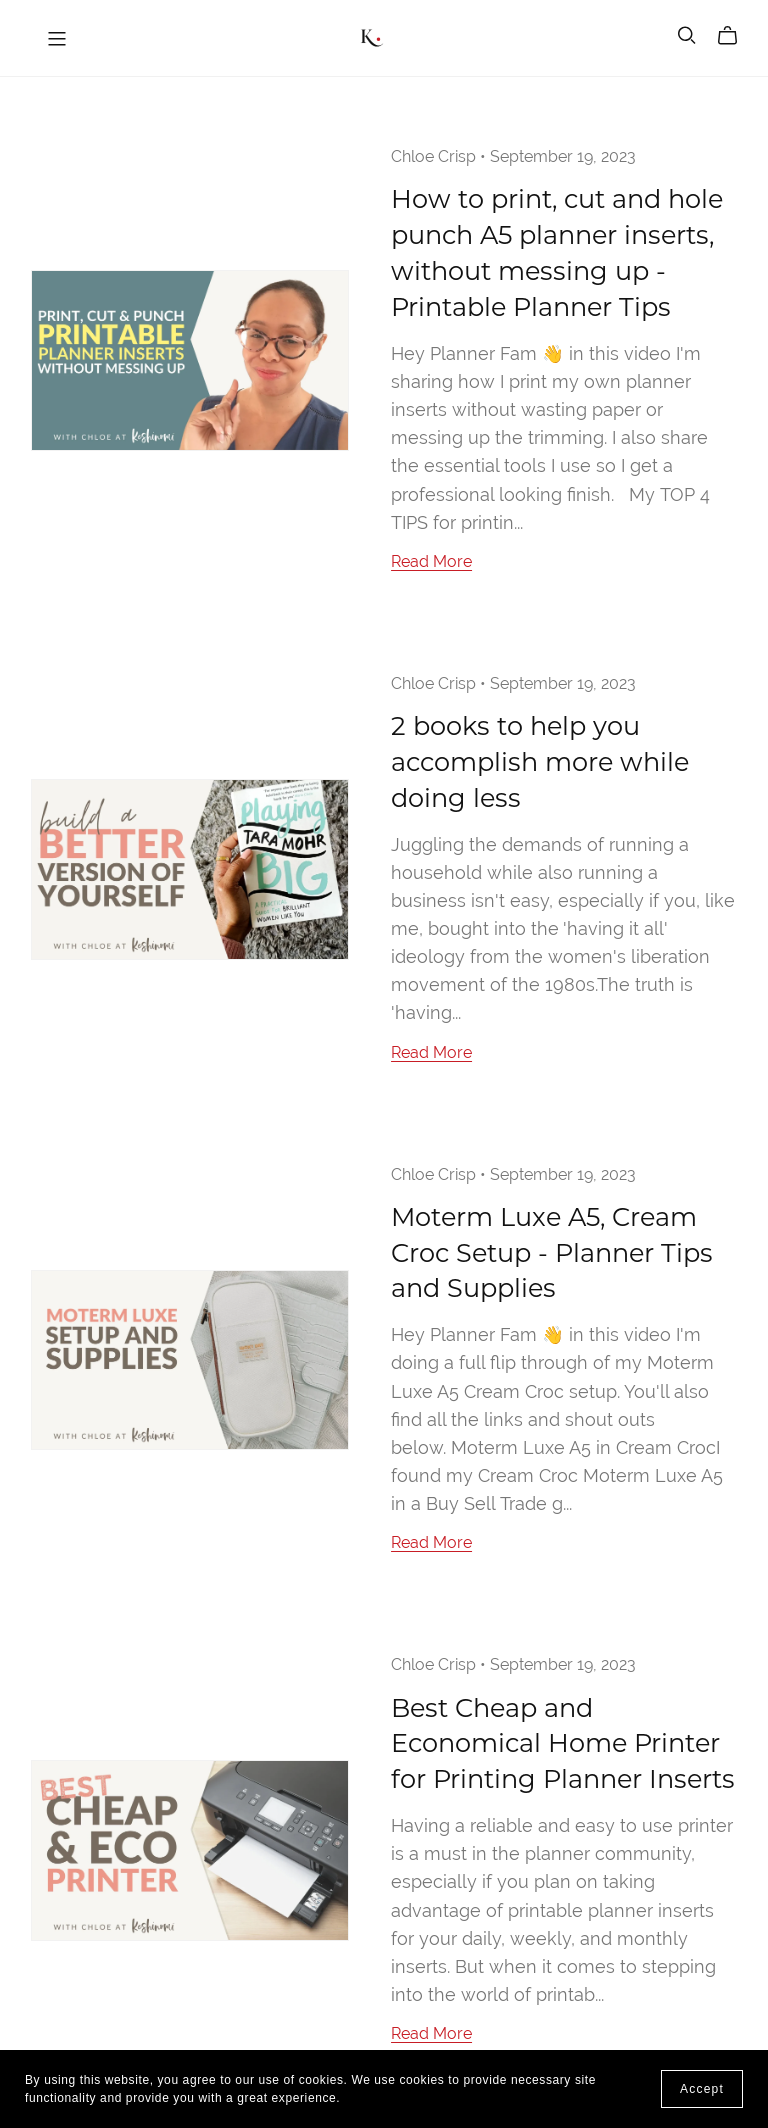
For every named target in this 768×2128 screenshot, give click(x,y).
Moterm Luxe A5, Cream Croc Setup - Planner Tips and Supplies (552, 1252)
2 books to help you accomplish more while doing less (540, 761)
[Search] (687, 35)
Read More (431, 561)
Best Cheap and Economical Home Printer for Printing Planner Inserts (563, 1743)
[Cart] (735, 36)
